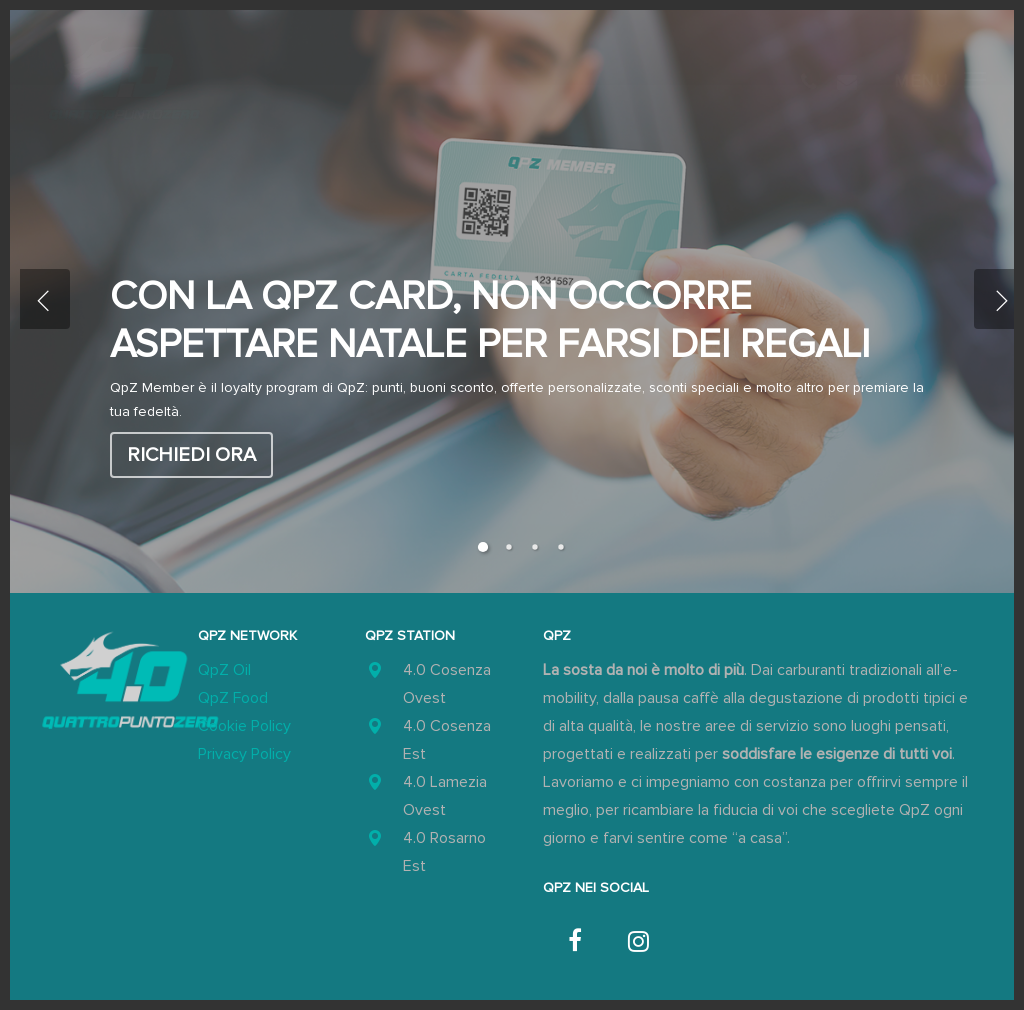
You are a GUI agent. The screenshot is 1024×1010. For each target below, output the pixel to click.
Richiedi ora (191, 455)
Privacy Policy (244, 754)
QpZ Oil (224, 670)
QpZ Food (233, 698)
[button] (940, 80)
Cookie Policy (244, 726)
